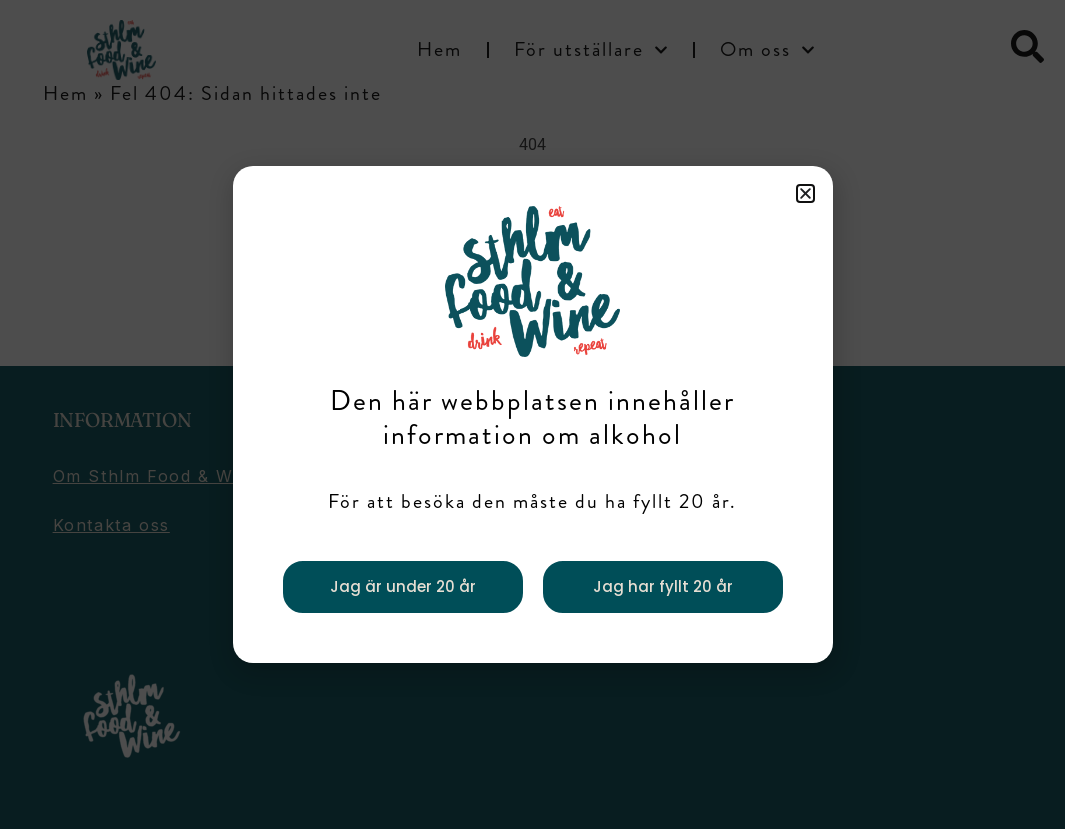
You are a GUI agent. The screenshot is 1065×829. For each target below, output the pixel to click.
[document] (532, 414)
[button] (805, 193)
